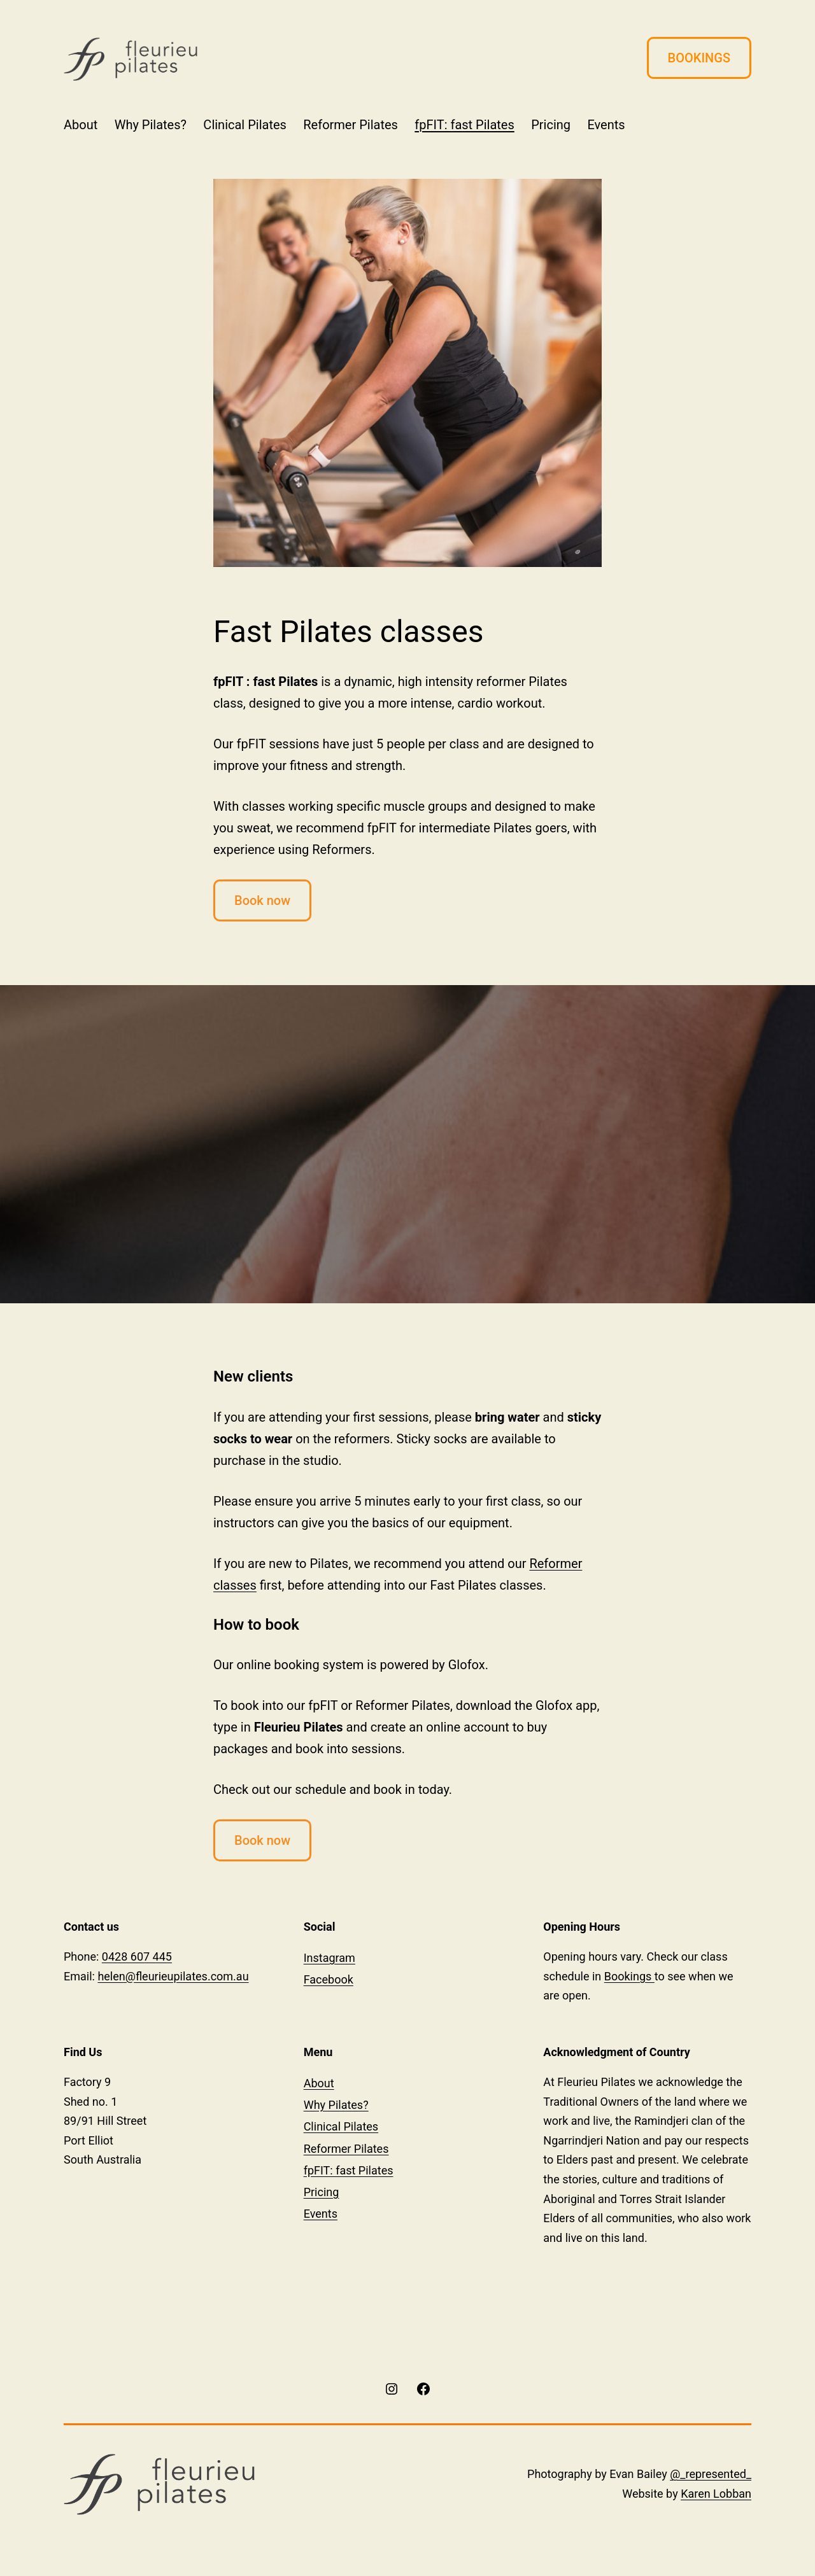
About (80, 124)
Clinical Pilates (245, 124)
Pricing (550, 124)
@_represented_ (710, 2474)
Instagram (329, 1957)
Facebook (328, 1979)
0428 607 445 (137, 1956)
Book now (262, 900)
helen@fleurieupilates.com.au (172, 1976)
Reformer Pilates (350, 124)
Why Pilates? (151, 124)
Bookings (629, 1976)
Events (606, 124)
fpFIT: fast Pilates (464, 124)
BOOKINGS (699, 58)
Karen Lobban (716, 2493)
